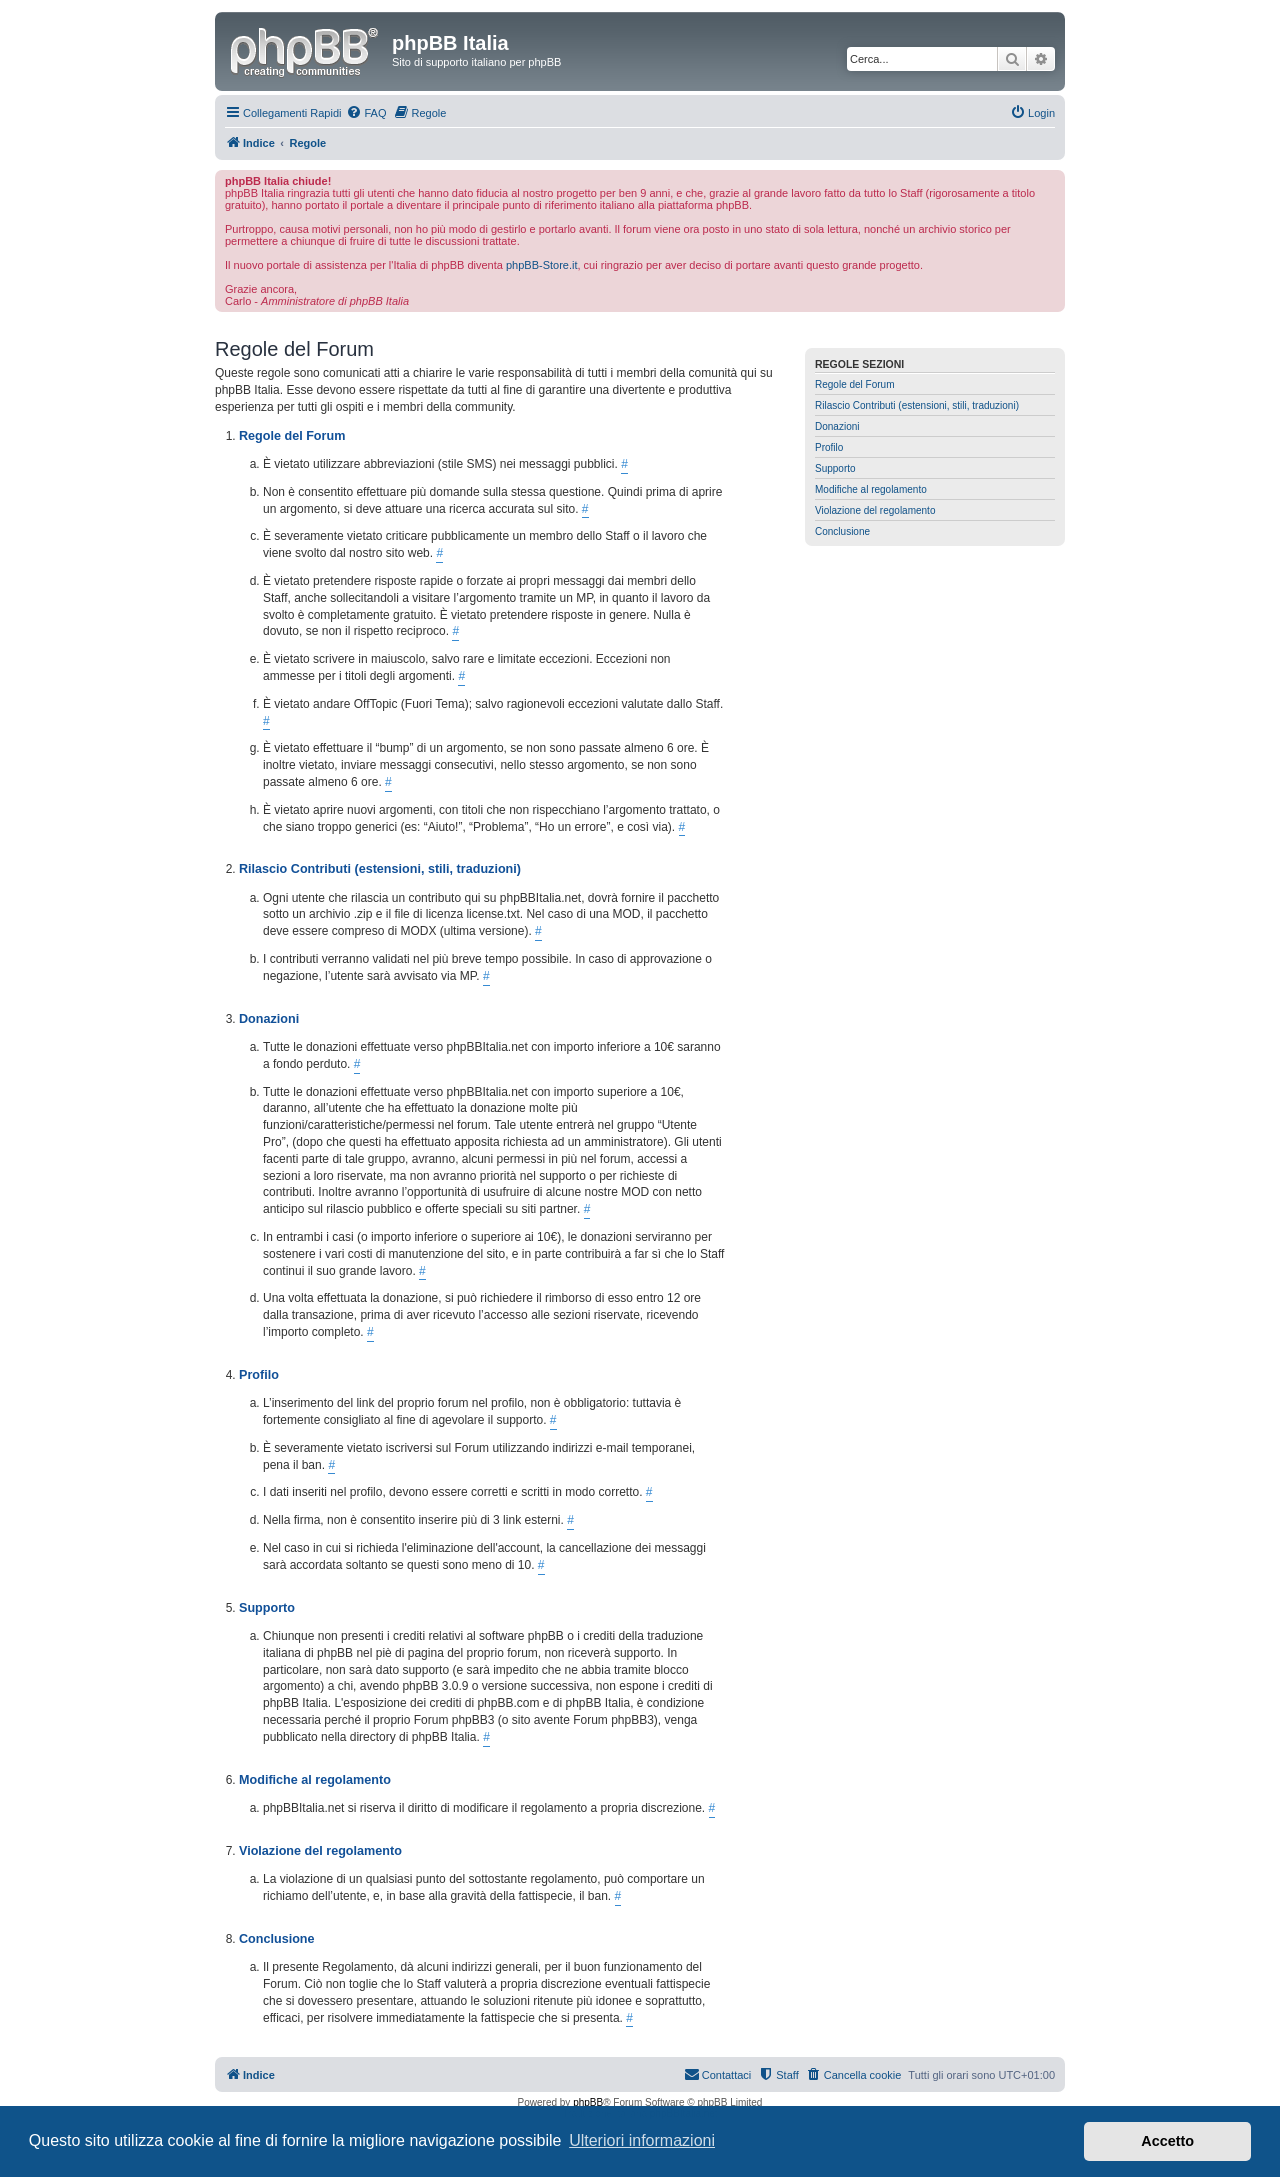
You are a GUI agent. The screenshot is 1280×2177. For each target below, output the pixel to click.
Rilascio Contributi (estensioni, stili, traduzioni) (917, 405)
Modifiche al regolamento (871, 489)
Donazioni (837, 426)
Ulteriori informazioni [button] (642, 2140)
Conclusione (842, 531)
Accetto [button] (1167, 2141)
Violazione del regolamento (875, 510)
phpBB (588, 2102)
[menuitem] (366, 113)
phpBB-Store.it (542, 265)
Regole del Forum (854, 384)
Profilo (829, 447)
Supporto (835, 468)
